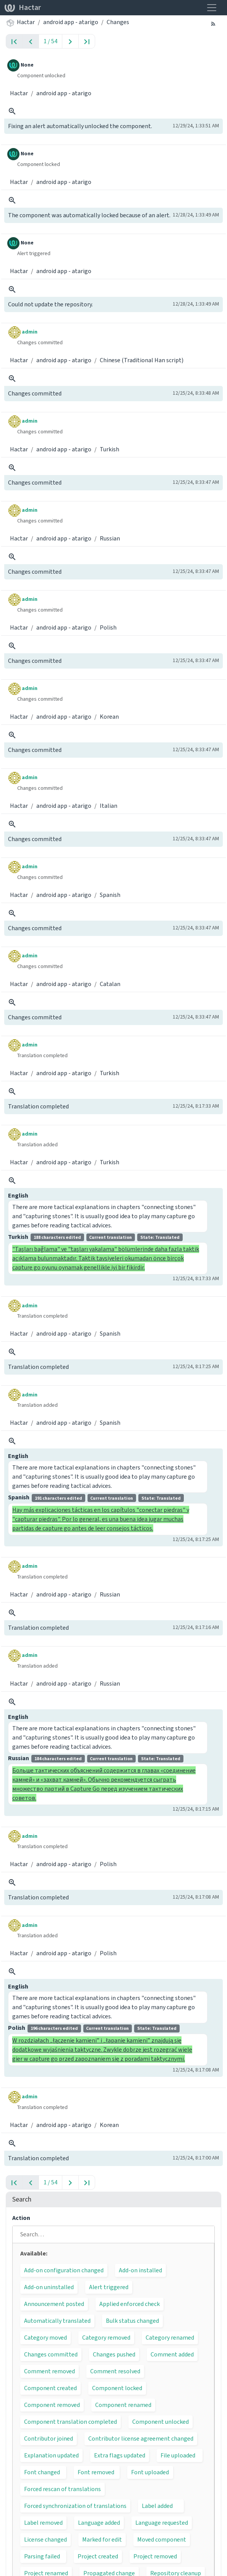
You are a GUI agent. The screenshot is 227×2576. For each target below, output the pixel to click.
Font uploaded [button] (150, 2472)
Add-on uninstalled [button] (49, 2287)
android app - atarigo (70, 22)
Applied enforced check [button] (129, 2304)
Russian (110, 538)
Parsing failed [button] (42, 2556)
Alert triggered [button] (108, 2287)
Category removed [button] (106, 2338)
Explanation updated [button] (51, 2455)
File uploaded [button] (178, 2455)
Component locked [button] (117, 2388)
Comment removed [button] (49, 2371)
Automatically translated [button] (57, 2321)
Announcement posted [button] (54, 2304)
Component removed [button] (52, 2405)
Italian (108, 806)
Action (21, 2218)
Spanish (110, 895)
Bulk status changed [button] (132, 2321)
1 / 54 (50, 41)
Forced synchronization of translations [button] (75, 2506)
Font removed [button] (96, 2472)
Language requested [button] (161, 2523)
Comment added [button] (172, 2354)
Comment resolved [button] (115, 2371)
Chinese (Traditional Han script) (141, 360)
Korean (109, 717)
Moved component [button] (161, 2539)
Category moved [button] (45, 2338)
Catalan (110, 984)
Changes (118, 22)
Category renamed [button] (170, 2338)
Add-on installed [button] (140, 2270)
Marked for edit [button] (102, 2539)
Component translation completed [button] (70, 2422)
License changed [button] (45, 2539)
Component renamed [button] (123, 2405)
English (18, 1195)
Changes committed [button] (51, 2354)
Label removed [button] (43, 2523)
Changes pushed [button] (114, 2354)
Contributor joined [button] (48, 2438)
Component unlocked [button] (160, 2422)
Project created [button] (98, 2556)
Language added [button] (99, 2523)
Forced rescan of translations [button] (62, 2489)
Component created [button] (50, 2388)
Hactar (23, 7)
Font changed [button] (42, 2472)
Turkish (109, 449)
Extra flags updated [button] (119, 2455)
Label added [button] (157, 2506)
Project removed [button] (155, 2556)
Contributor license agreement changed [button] (140, 2438)
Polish (108, 627)
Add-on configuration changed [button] (64, 2270)
